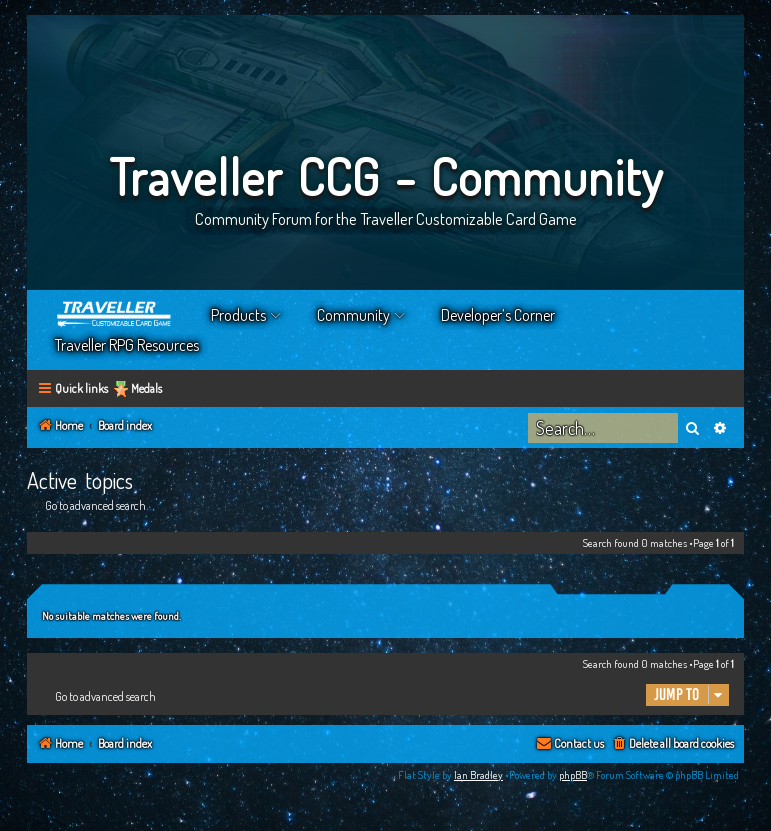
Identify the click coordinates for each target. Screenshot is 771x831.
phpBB (573, 775)
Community (353, 315)
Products (238, 315)
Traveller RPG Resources (127, 345)
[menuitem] (672, 744)
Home (115, 315)
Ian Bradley (478, 775)
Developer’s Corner (498, 315)
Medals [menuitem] (146, 388)
